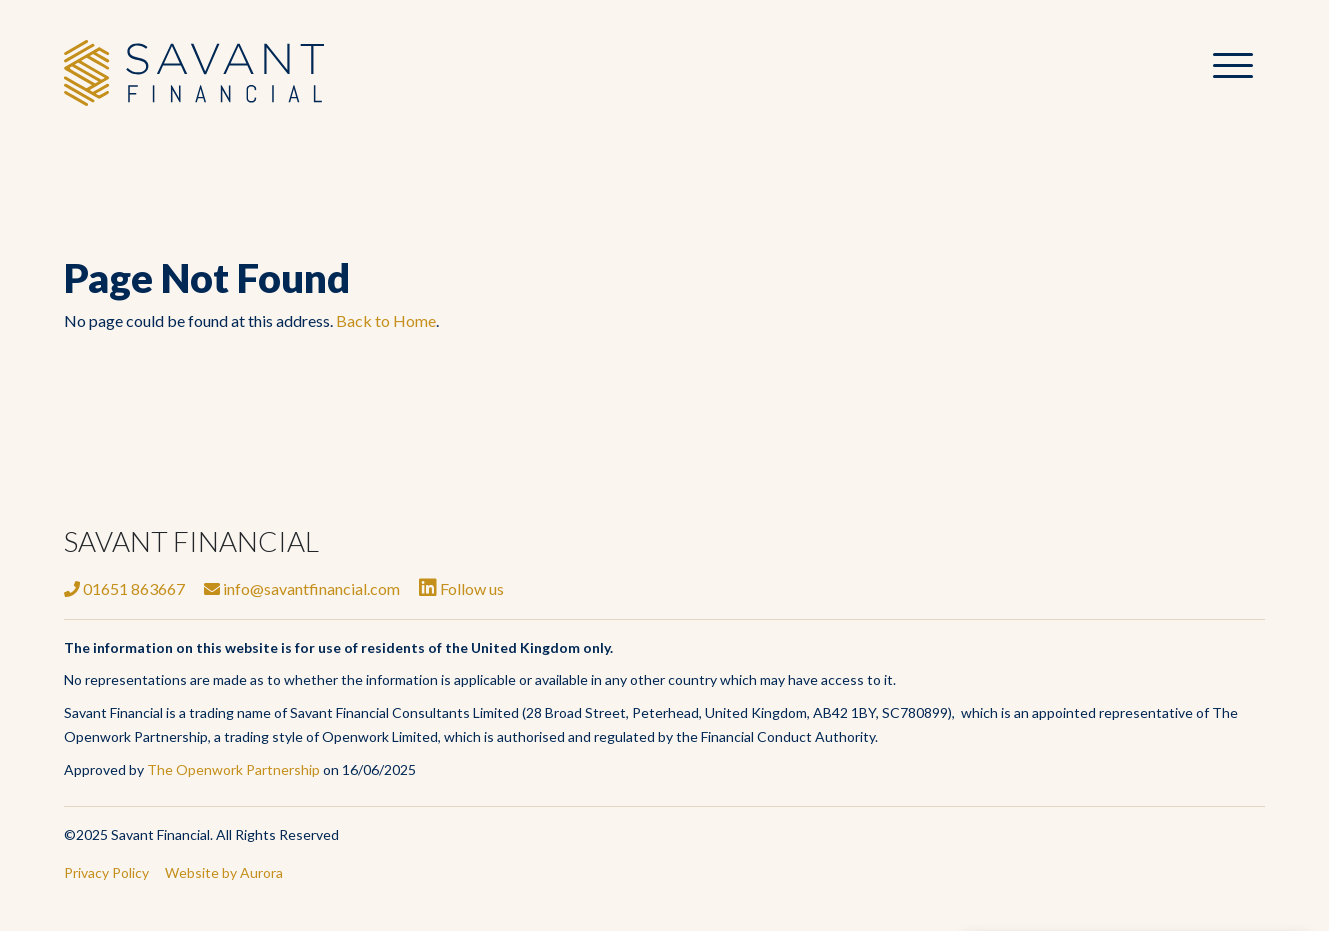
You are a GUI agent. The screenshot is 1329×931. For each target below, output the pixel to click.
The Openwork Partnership (233, 769)
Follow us (461, 588)
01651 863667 (124, 588)
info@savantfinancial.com (302, 588)
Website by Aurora (224, 872)
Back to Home (386, 320)
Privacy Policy (106, 872)
